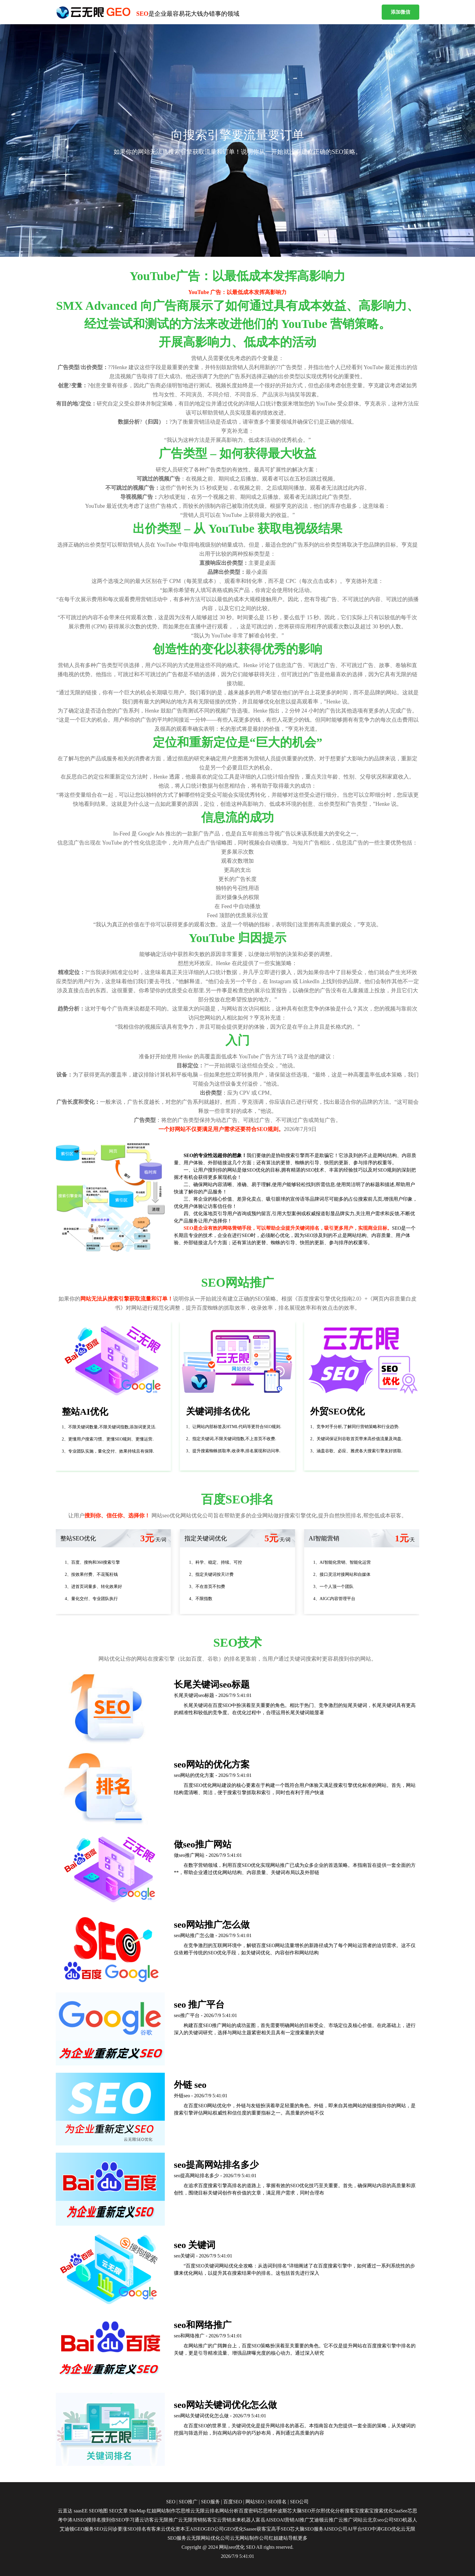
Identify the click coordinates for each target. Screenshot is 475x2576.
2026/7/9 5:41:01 (237, 2556)
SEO (250, 2547)
